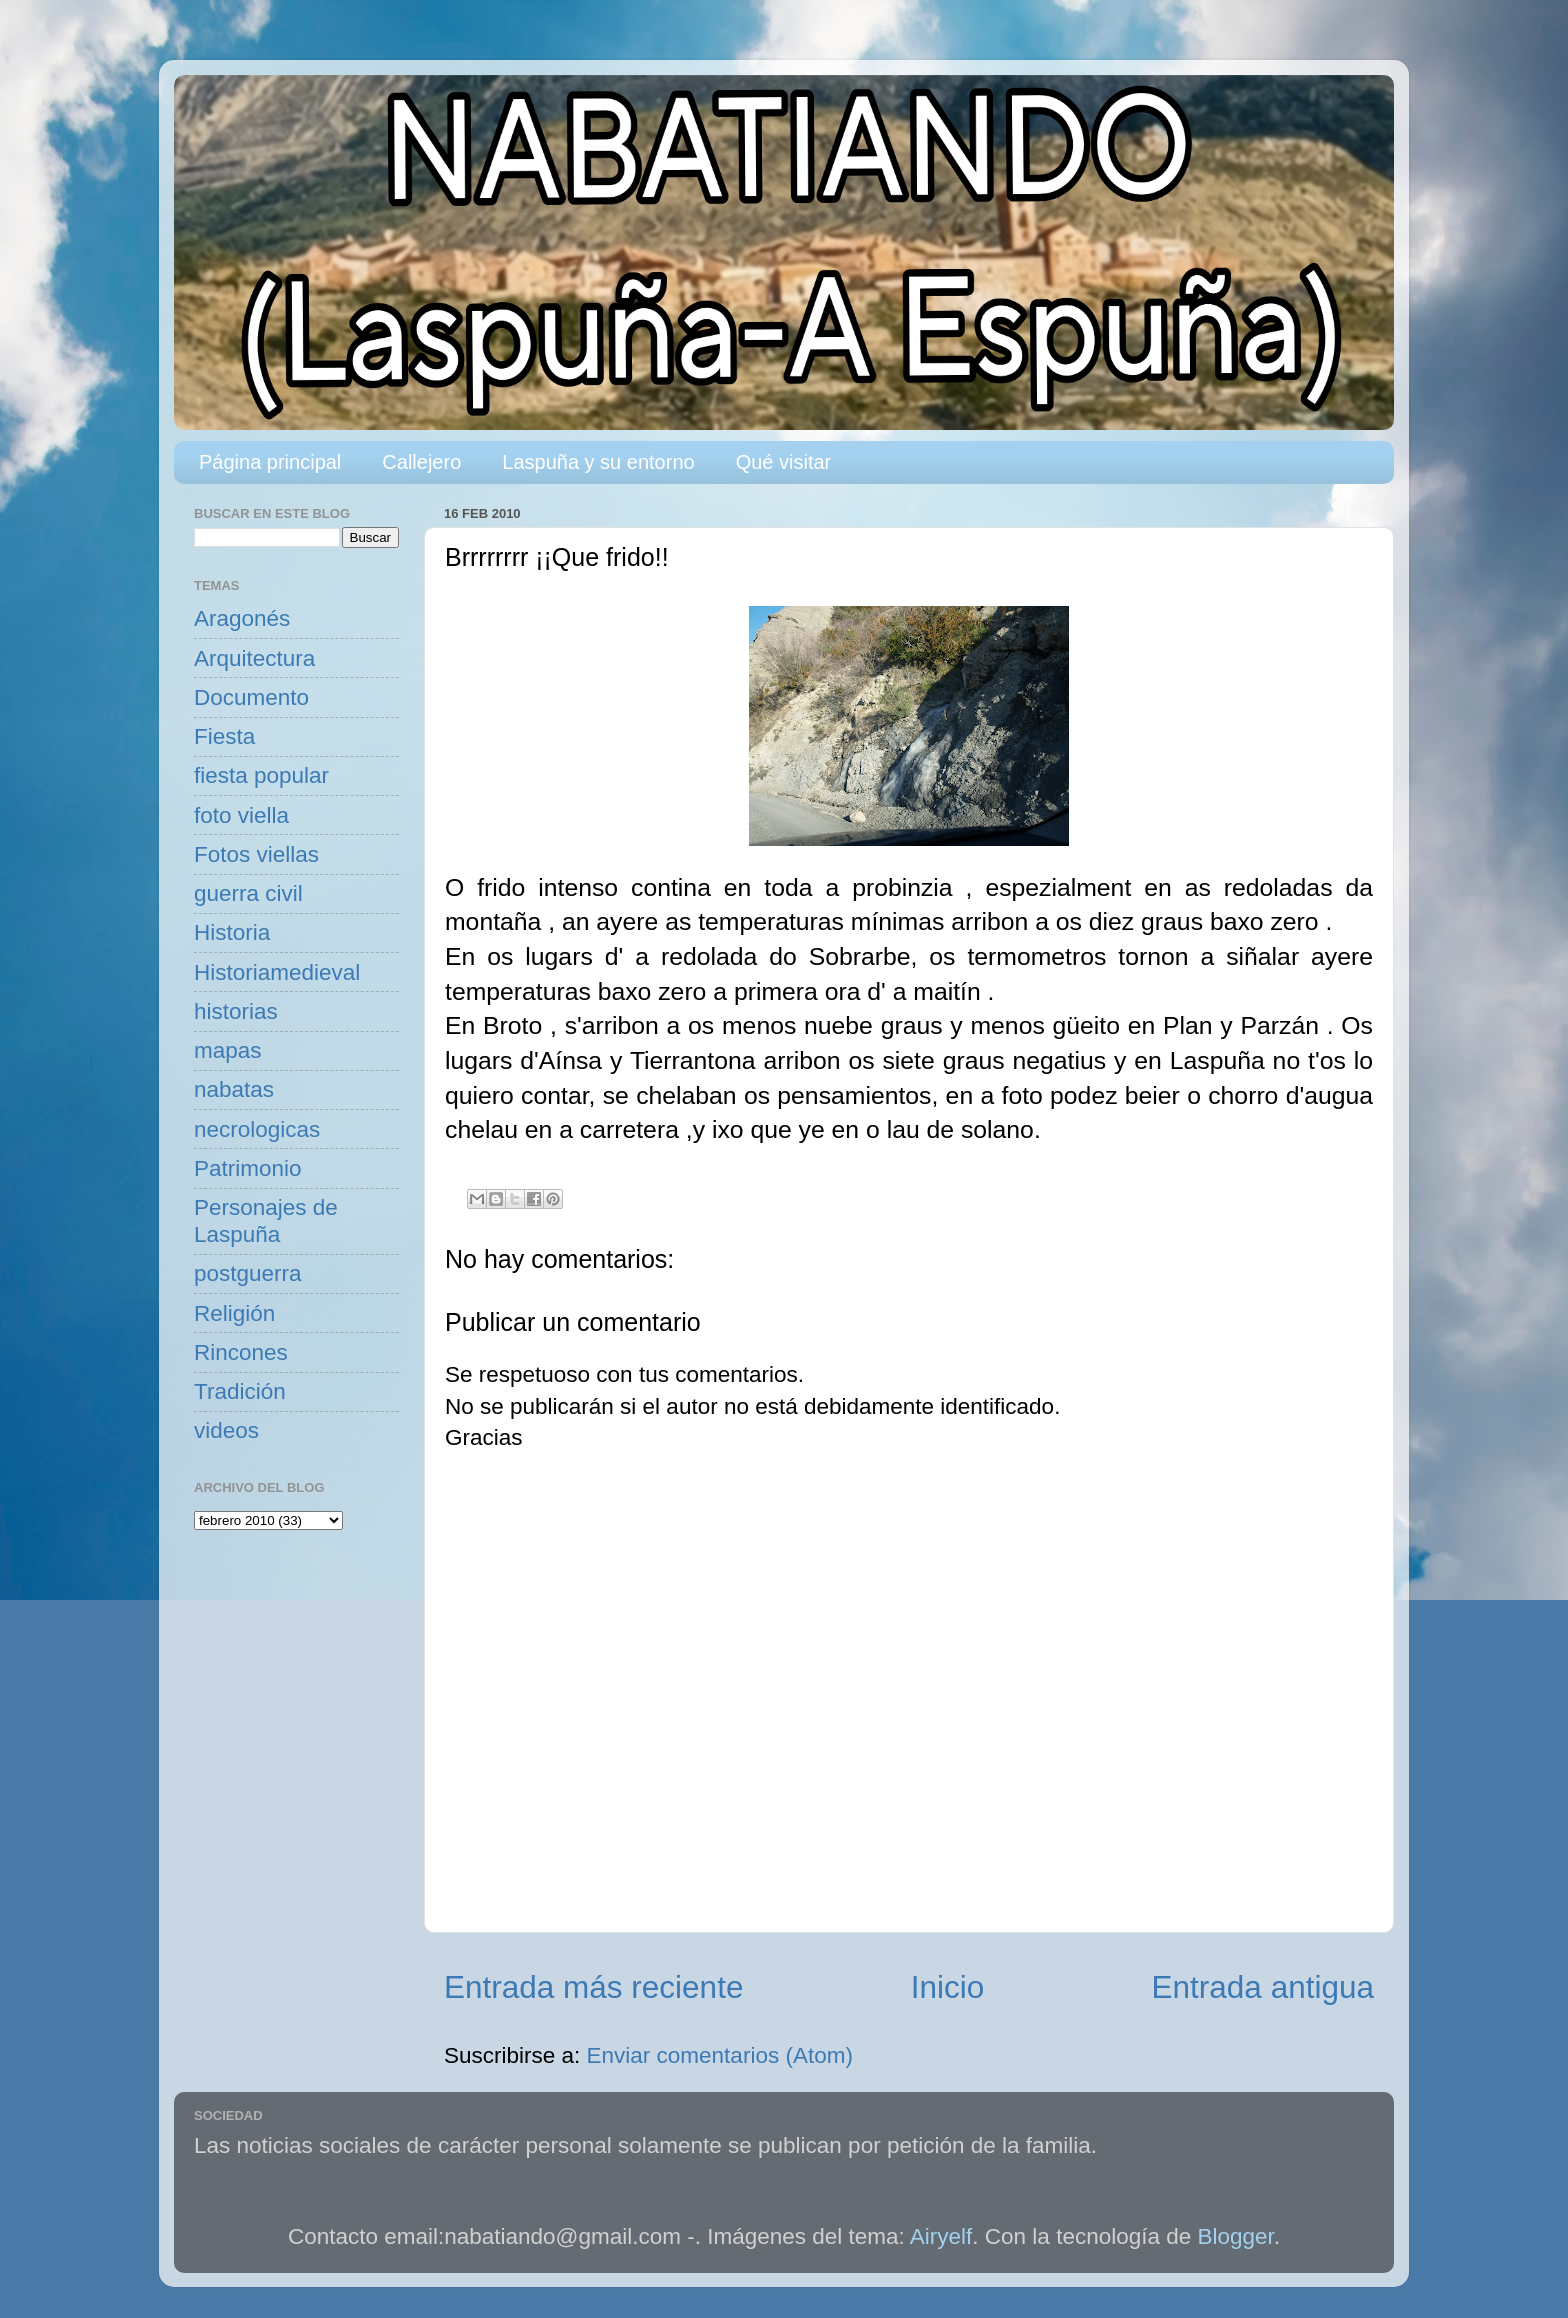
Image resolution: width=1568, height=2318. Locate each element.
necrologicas (257, 1129)
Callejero (421, 462)
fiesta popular (261, 775)
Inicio (948, 1987)
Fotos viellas (256, 854)
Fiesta (224, 736)
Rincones (241, 1352)
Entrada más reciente (593, 1987)
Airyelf (941, 2236)
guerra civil (248, 893)
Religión (234, 1313)
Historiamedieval (277, 972)
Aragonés (242, 618)
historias (236, 1011)
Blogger (1236, 2236)
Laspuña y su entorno (598, 462)
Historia (232, 932)
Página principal (270, 462)
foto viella (241, 815)
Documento (251, 697)
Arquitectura (254, 658)
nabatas (234, 1089)
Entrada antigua (1263, 1987)
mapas (228, 1050)
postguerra (248, 1273)
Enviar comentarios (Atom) (720, 2055)
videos (226, 1430)
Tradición (240, 1391)
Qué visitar (784, 462)
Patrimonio (248, 1168)
